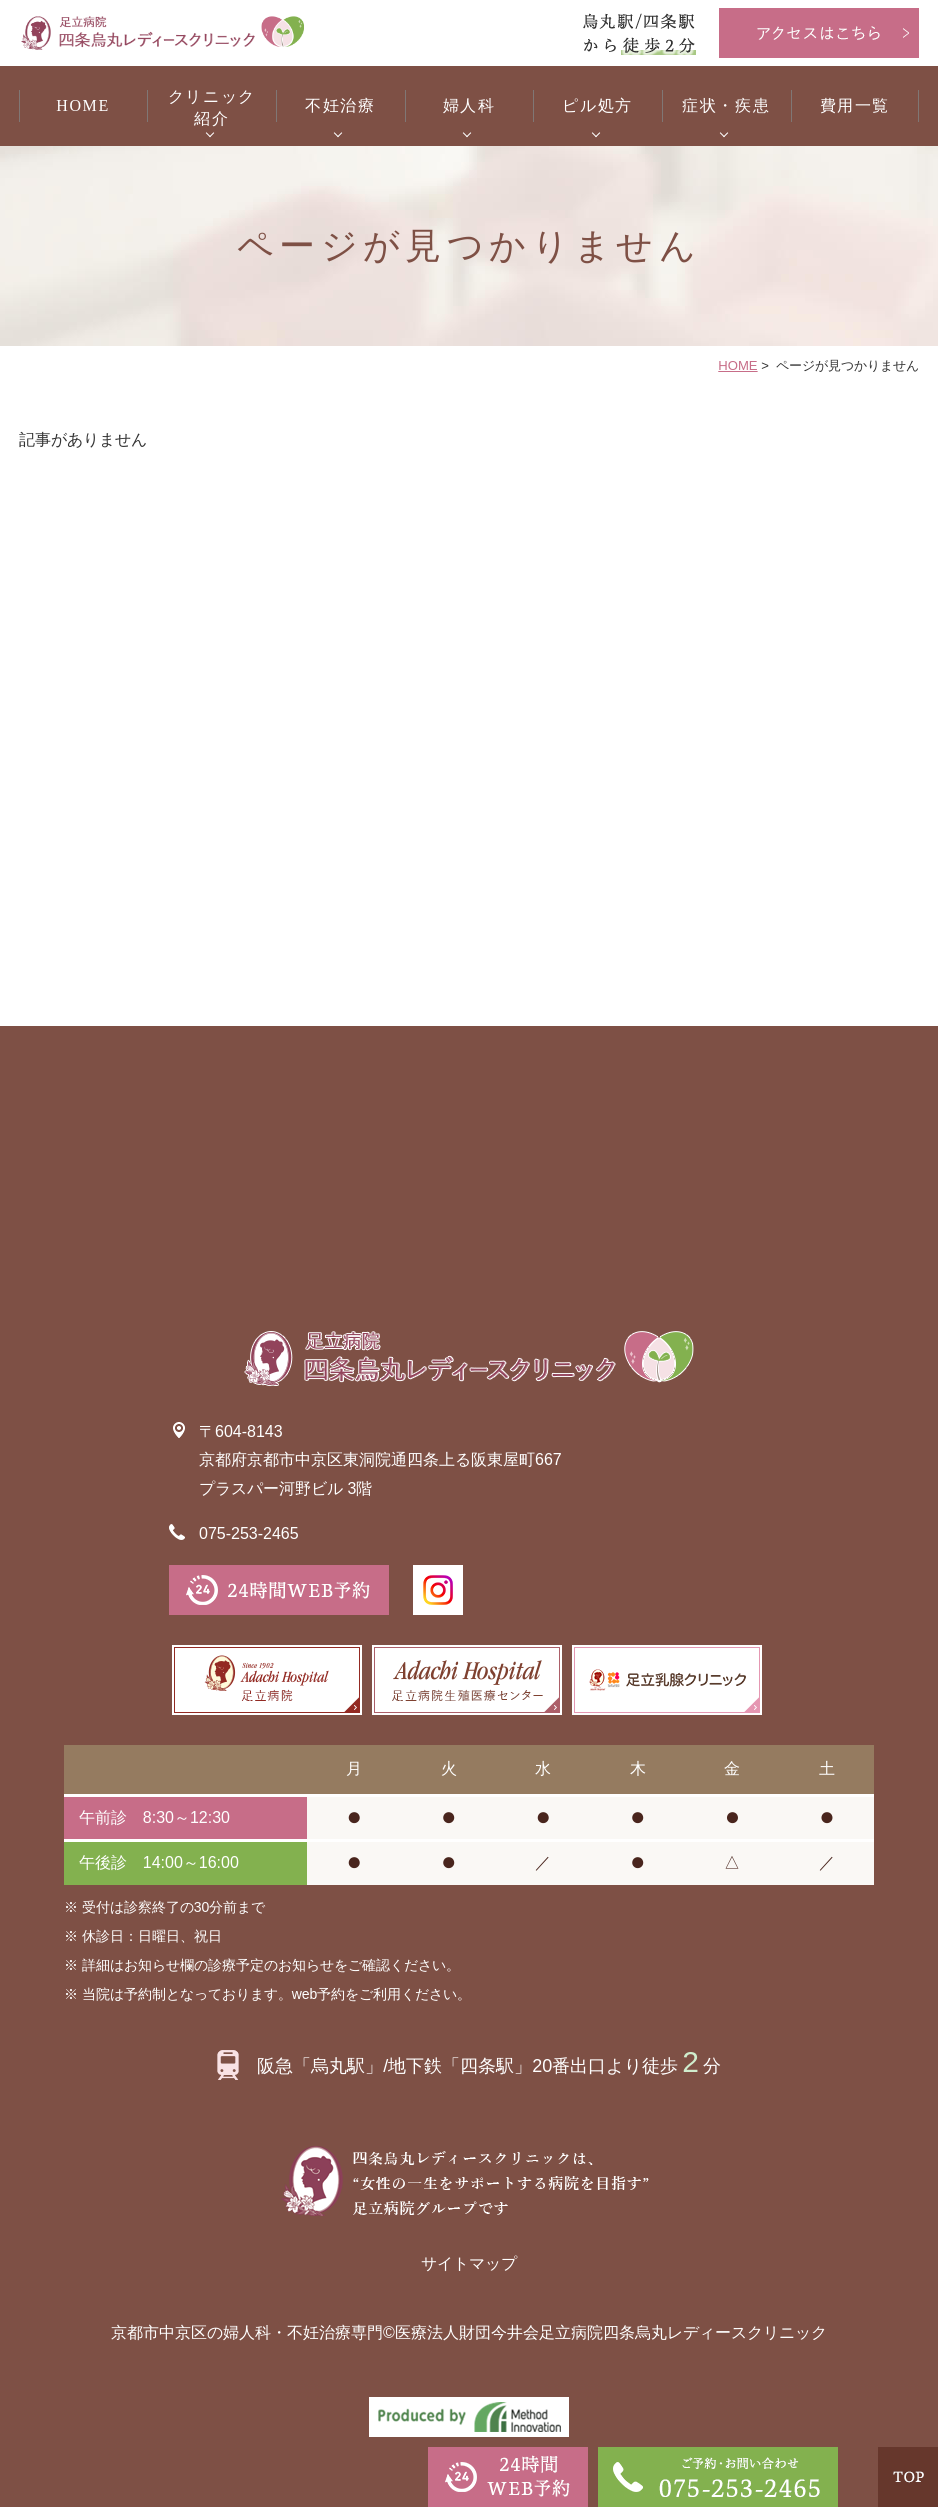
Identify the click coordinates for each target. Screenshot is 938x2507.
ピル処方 (597, 105)
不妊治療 (340, 105)
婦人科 (469, 105)
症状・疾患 (726, 105)
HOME (83, 105)
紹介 (211, 106)
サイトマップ (469, 2263)
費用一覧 (855, 105)
